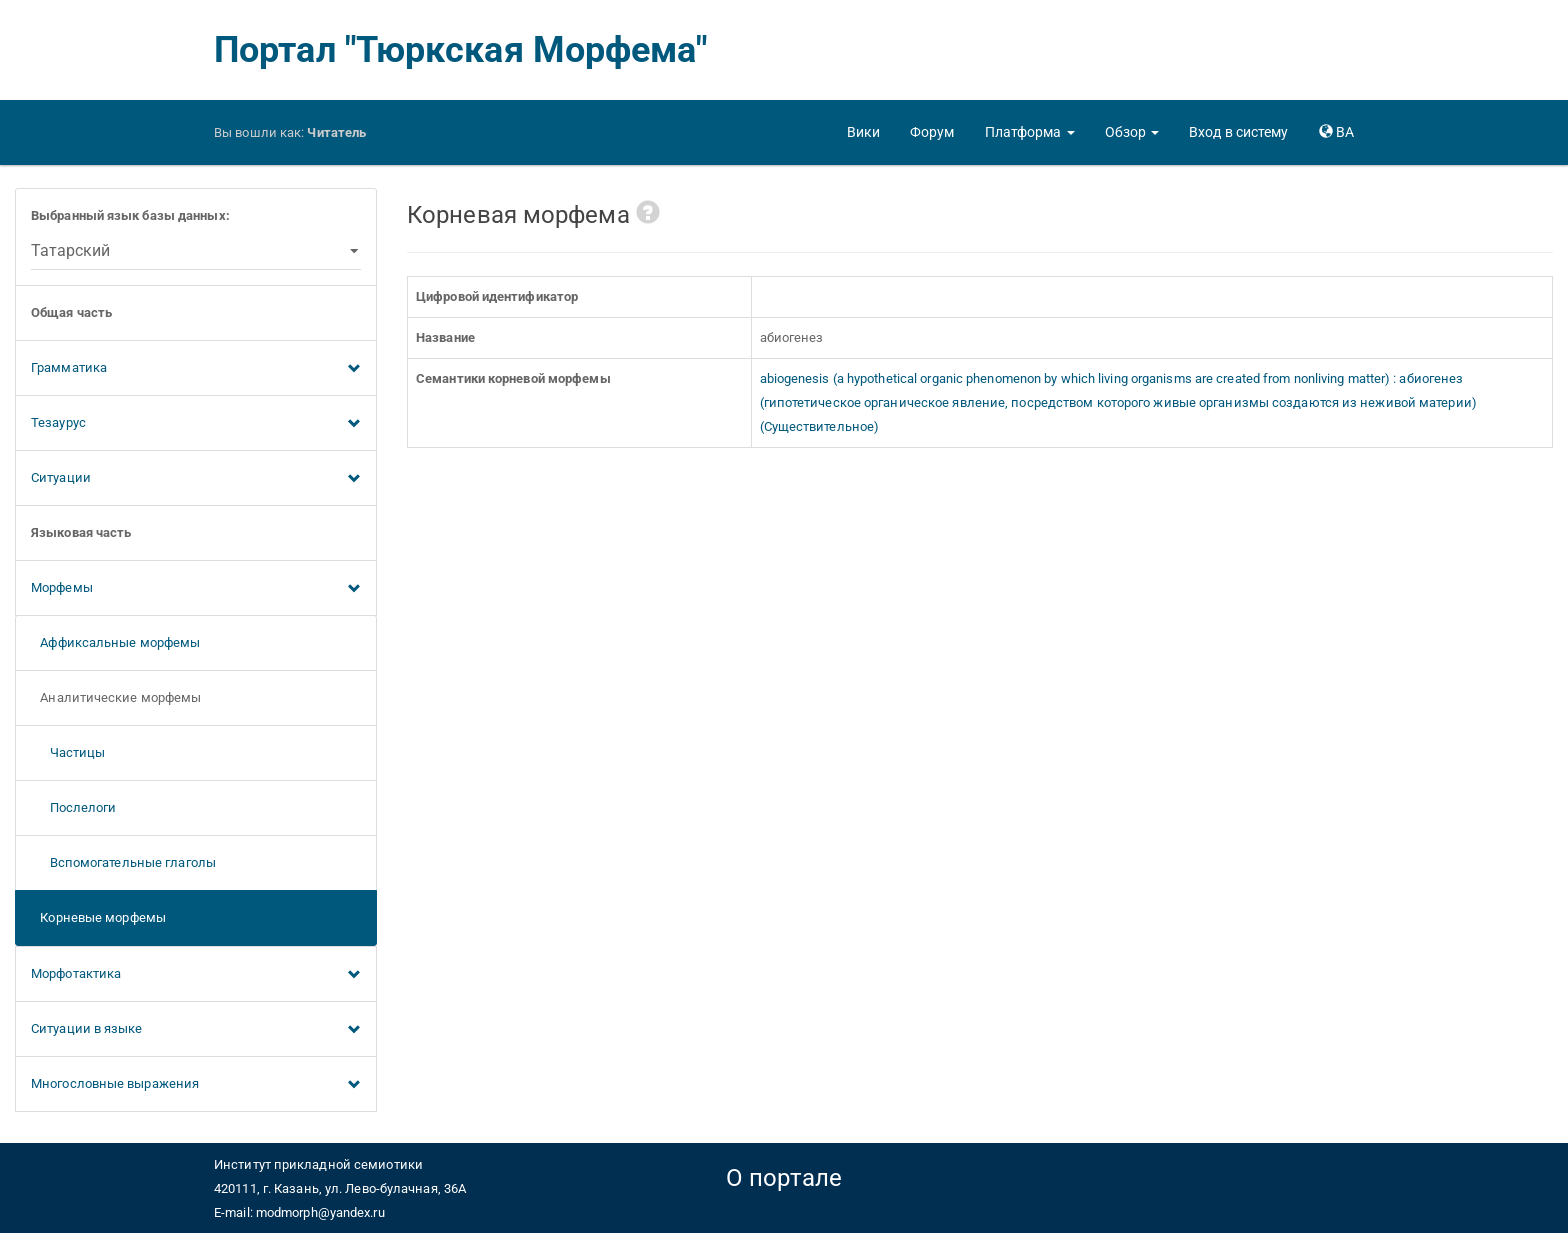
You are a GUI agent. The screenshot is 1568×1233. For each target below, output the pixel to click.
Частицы (68, 752)
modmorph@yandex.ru (320, 1212)
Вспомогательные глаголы (123, 862)
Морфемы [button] (196, 589)
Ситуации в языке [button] (196, 1030)
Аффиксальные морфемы (115, 642)
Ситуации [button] (196, 479)
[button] (1030, 132)
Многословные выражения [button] (196, 1085)
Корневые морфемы (98, 917)
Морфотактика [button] (196, 975)
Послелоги (74, 807)
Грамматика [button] (196, 369)
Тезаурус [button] (196, 424)
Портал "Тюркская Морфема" (461, 50)
